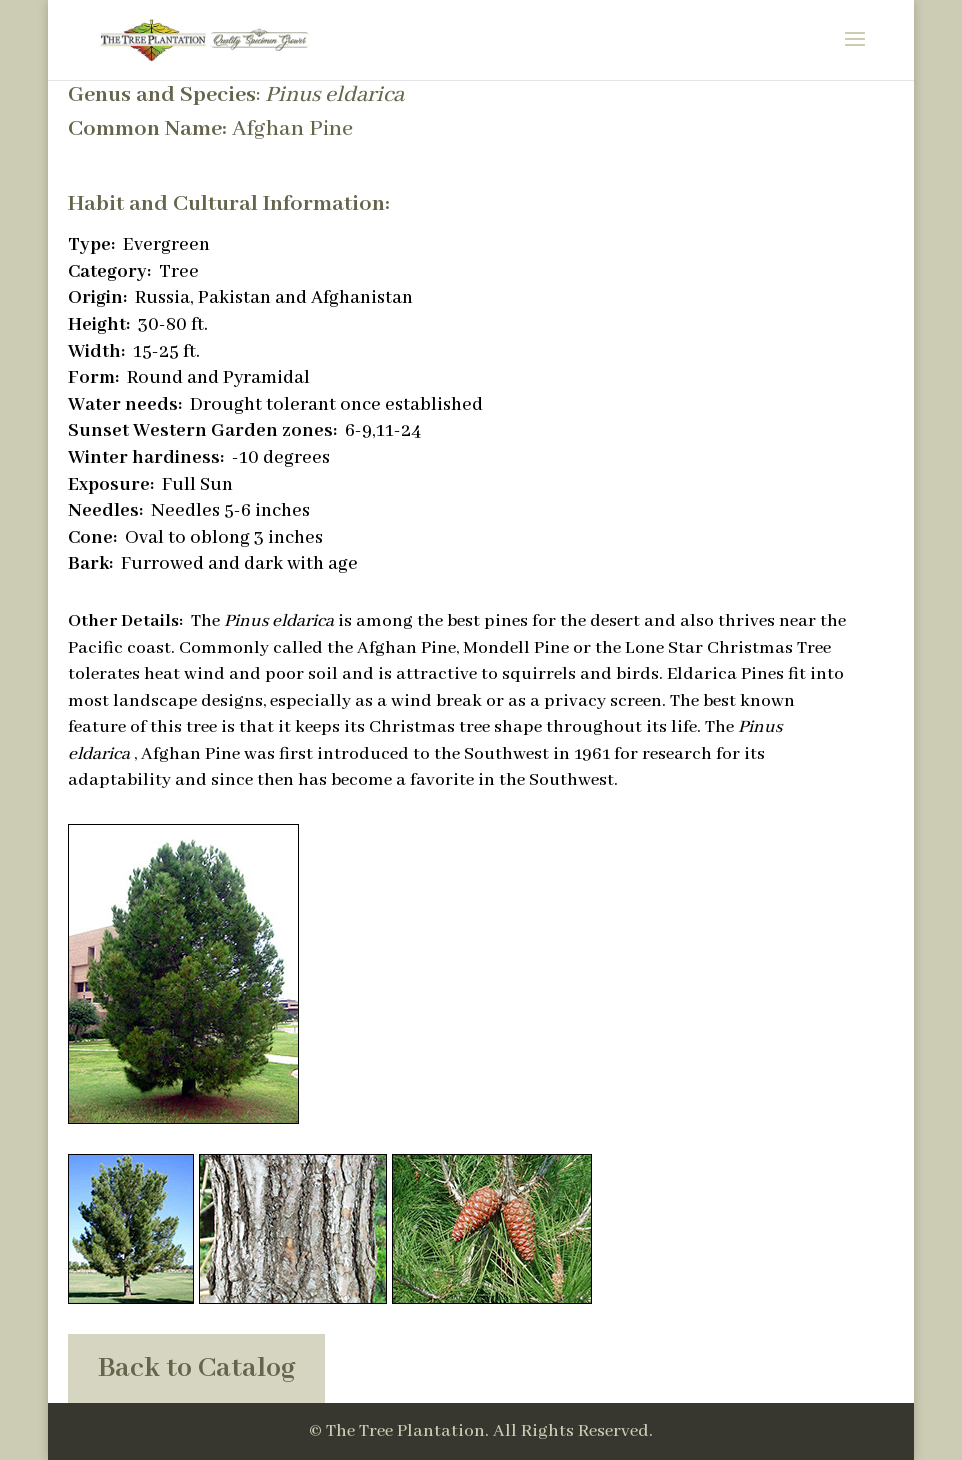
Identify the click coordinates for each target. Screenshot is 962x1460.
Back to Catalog (196, 1368)
